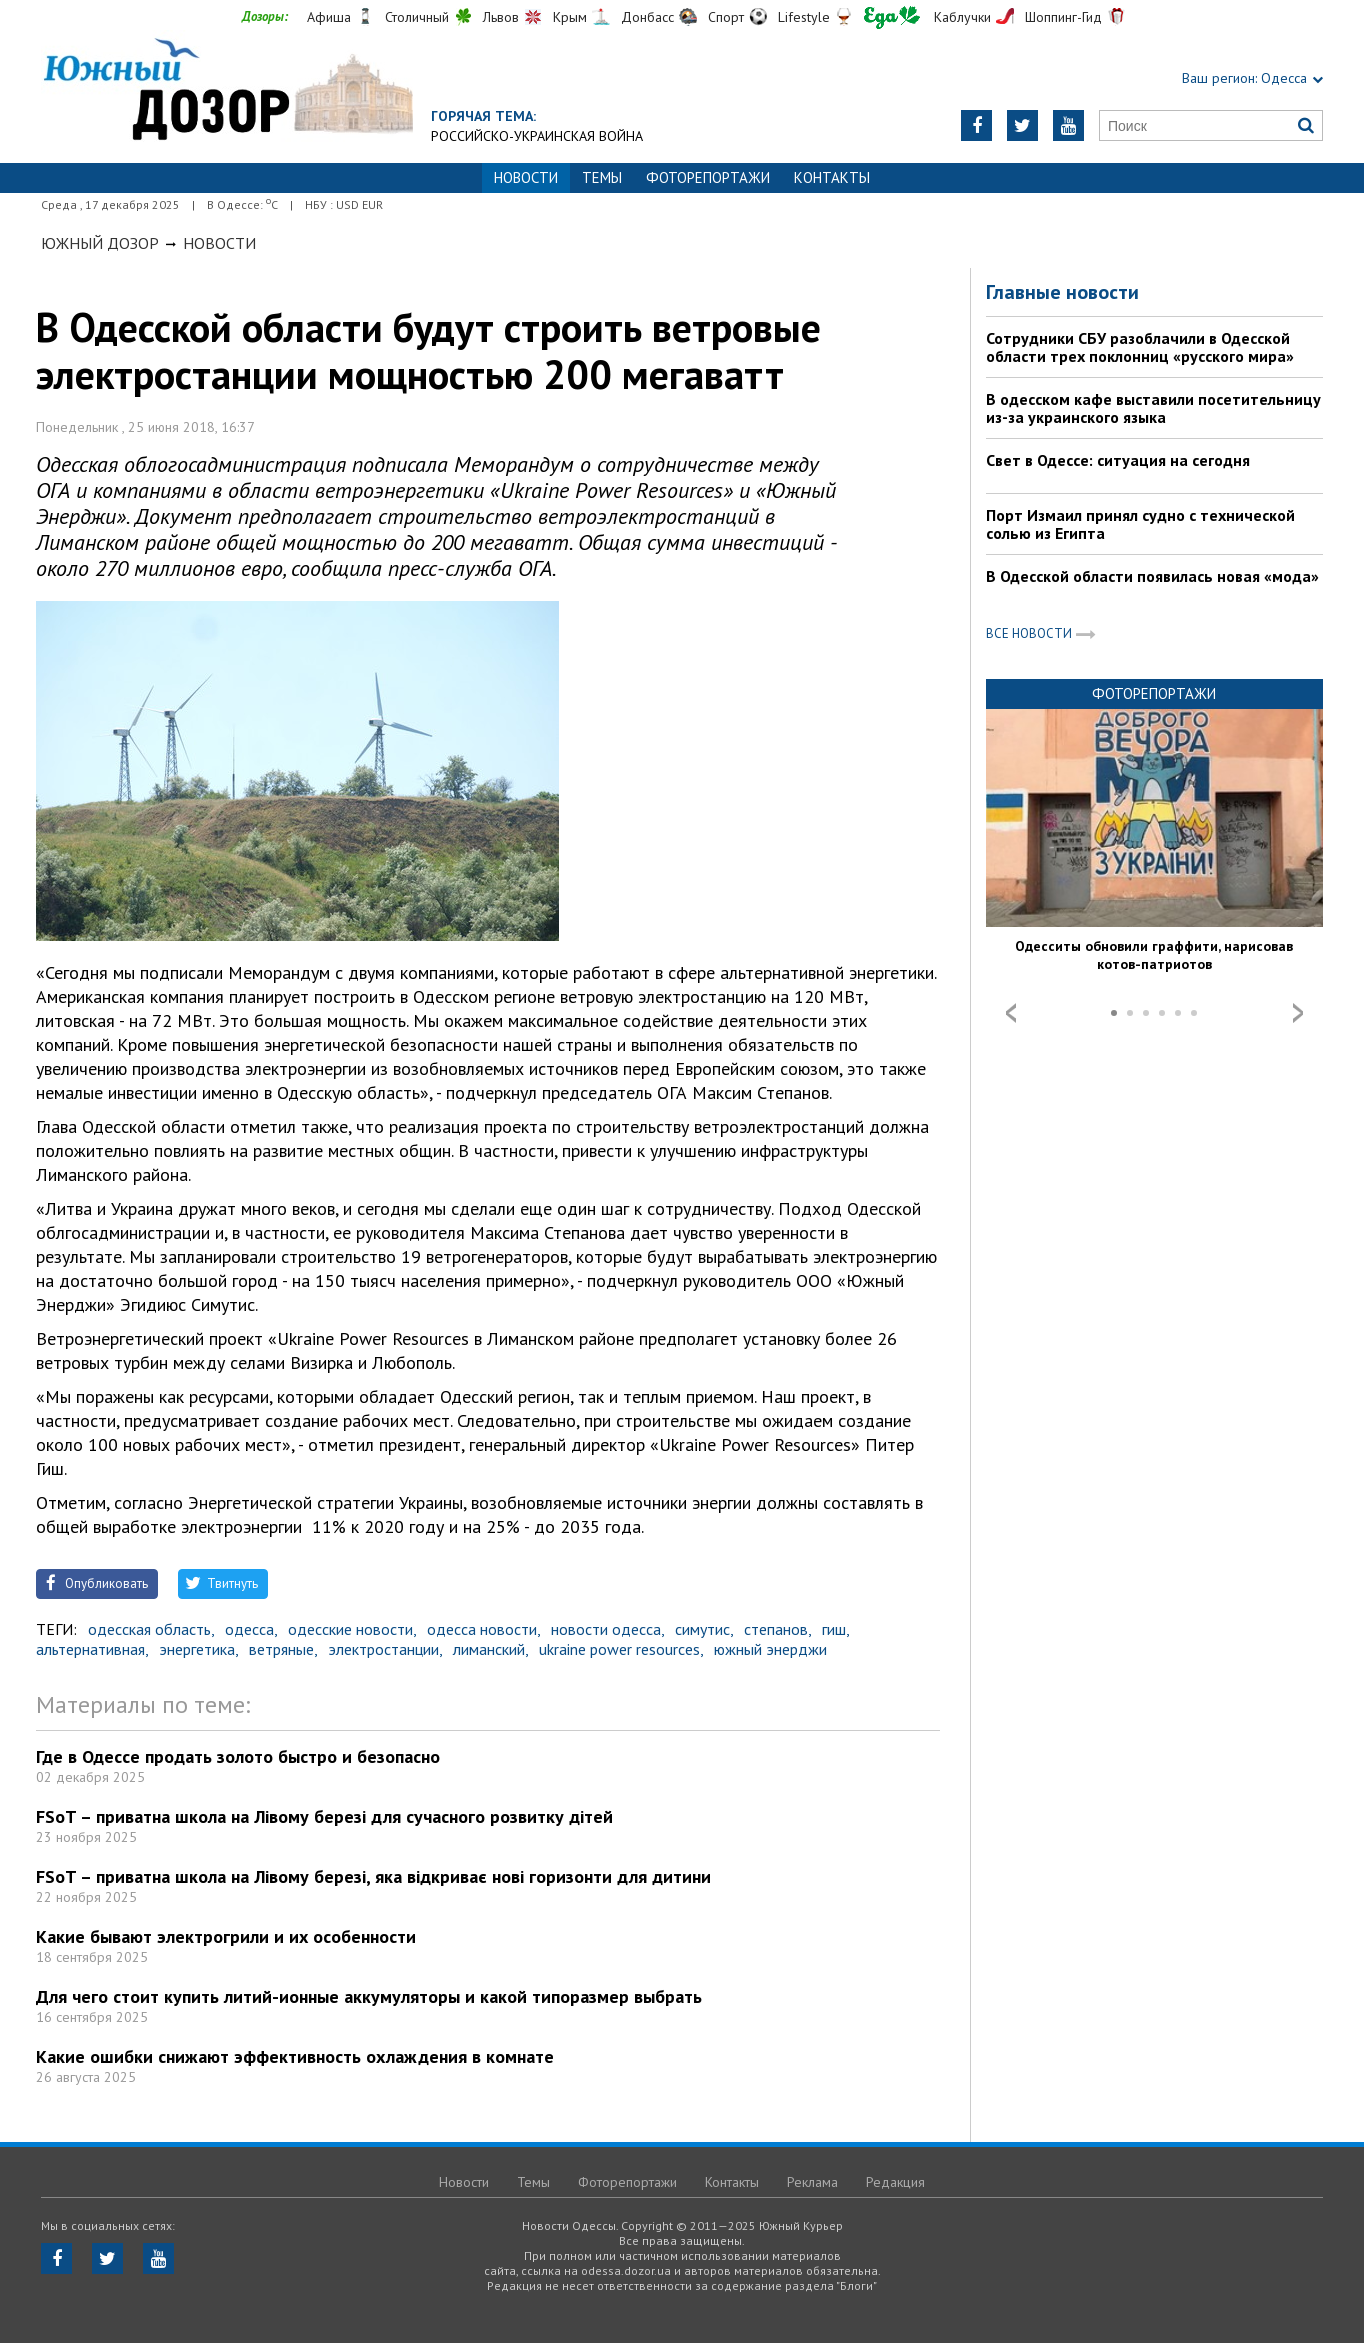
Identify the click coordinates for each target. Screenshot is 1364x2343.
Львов (501, 17)
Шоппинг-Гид (1063, 17)
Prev (1011, 1013)
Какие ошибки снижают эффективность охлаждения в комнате (295, 2056)
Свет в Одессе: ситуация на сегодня (1118, 460)
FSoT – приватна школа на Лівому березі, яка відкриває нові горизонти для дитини (373, 1876)
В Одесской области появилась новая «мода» (1152, 576)
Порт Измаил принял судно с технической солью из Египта (1140, 524)
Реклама (812, 2182)
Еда (892, 17)
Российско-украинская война (537, 136)
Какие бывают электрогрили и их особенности (226, 1936)
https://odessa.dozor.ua (227, 91)
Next (1298, 1013)
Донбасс (647, 17)
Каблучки (962, 17)
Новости (219, 243)
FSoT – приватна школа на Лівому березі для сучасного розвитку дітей (324, 1816)
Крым (570, 17)
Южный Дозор (100, 243)
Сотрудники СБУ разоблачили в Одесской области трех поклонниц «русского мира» (1140, 347)
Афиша (329, 17)
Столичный (417, 17)
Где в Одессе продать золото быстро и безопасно (238, 1756)
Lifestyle (804, 17)
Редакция (895, 2182)
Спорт (726, 17)
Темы (602, 177)
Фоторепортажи (708, 177)
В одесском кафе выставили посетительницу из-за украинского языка (1153, 408)
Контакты (832, 177)
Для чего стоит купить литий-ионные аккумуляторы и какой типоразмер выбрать (369, 1996)
